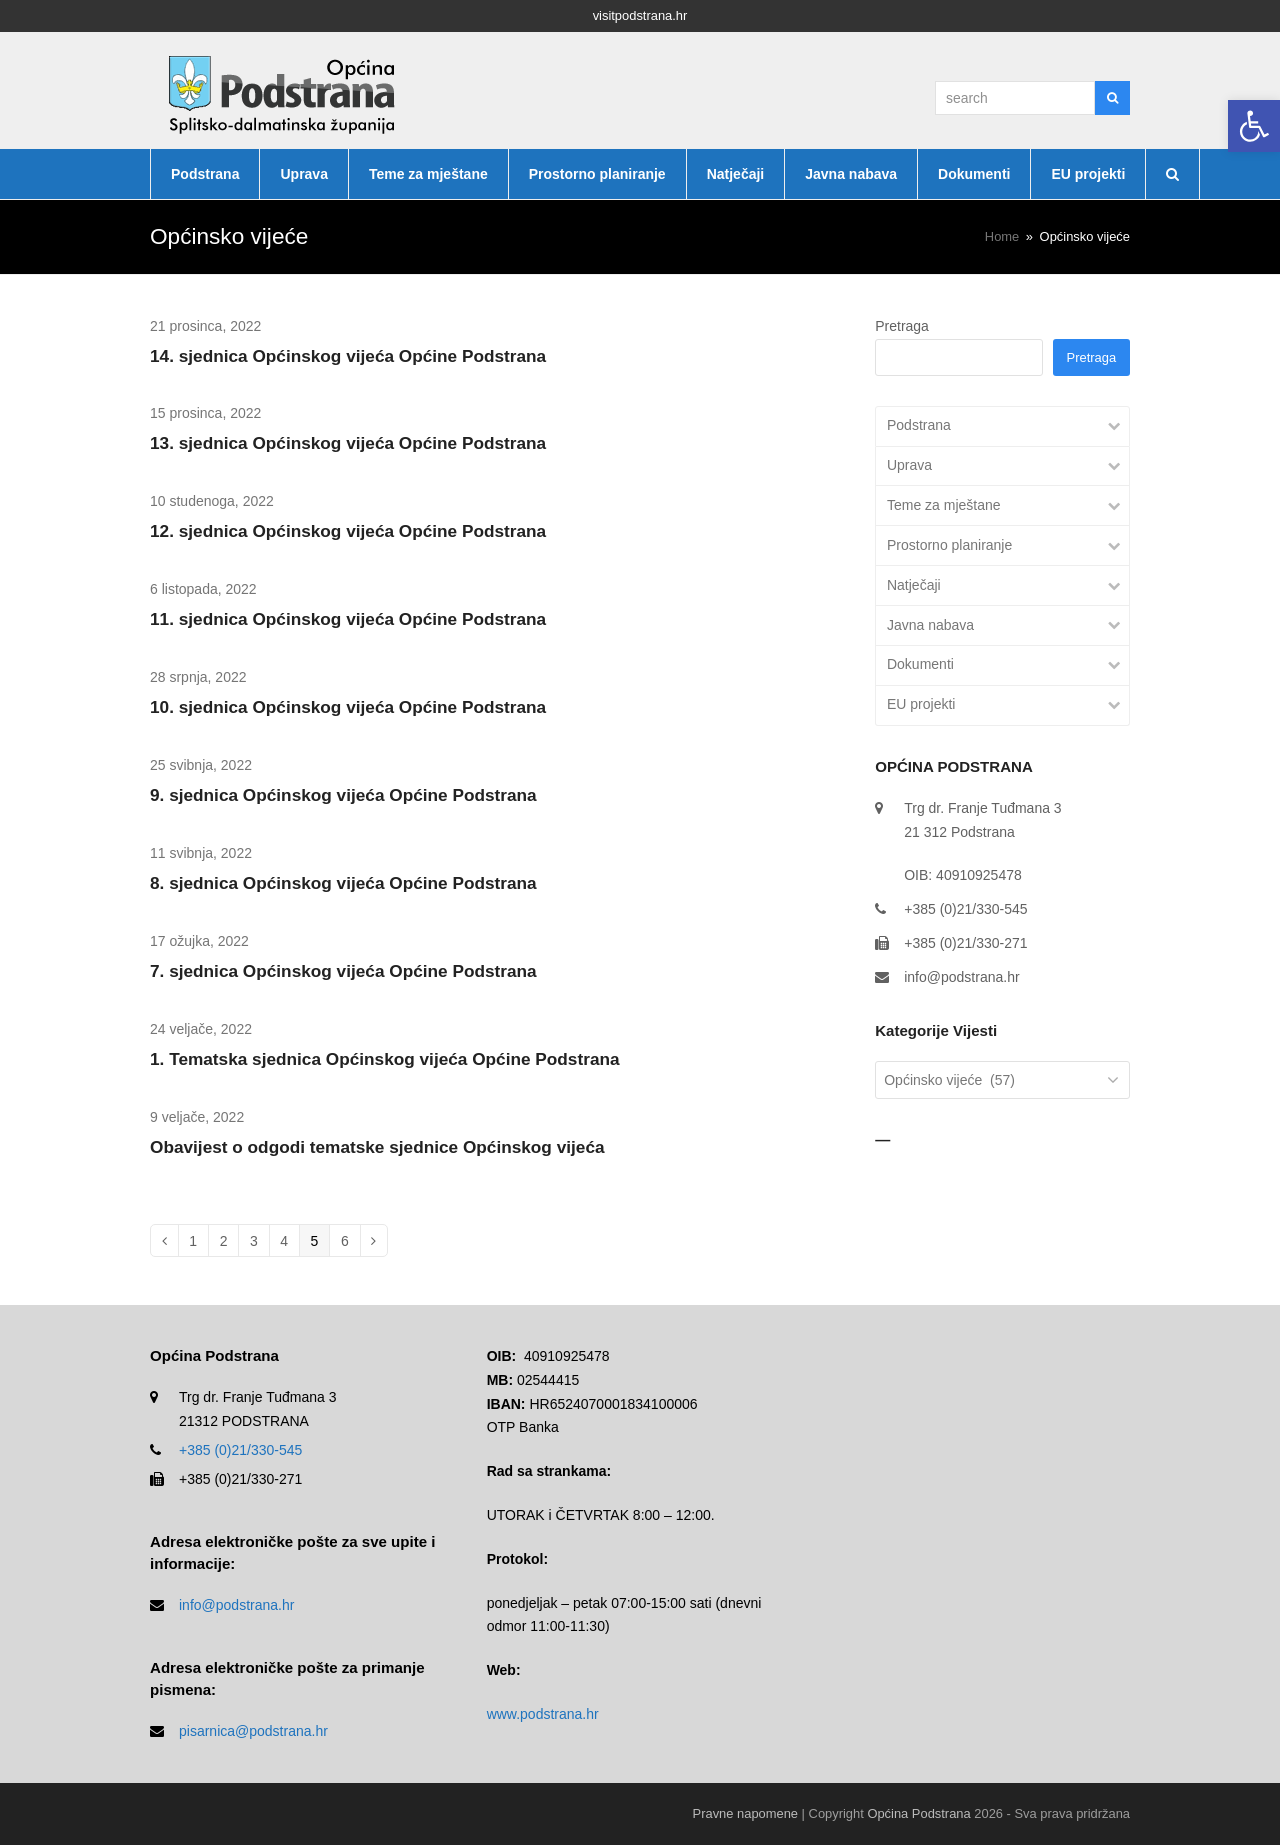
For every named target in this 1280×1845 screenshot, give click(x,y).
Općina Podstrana (918, 1813)
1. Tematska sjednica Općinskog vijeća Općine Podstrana (385, 1059)
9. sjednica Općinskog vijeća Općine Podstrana (343, 795)
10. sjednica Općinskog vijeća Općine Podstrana (348, 707)
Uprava (909, 465)
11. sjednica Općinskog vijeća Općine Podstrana (348, 619)
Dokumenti (920, 664)
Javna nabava (930, 625)
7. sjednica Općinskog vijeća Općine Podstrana (343, 971)
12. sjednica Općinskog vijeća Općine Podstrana (348, 531)
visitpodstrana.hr (640, 15)
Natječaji (914, 585)
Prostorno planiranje (949, 545)
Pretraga (902, 326)
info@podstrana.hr (961, 977)
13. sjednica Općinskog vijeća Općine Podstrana (348, 443)
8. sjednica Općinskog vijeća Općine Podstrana (343, 883)
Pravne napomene (745, 1813)
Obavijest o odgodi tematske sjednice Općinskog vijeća (377, 1147)
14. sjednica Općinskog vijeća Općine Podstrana (348, 356)
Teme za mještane (944, 505)
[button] (1254, 126)
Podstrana (919, 425)
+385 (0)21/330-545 (240, 1450)
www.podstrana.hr (543, 1714)
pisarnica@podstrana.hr (253, 1731)
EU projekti (921, 704)
